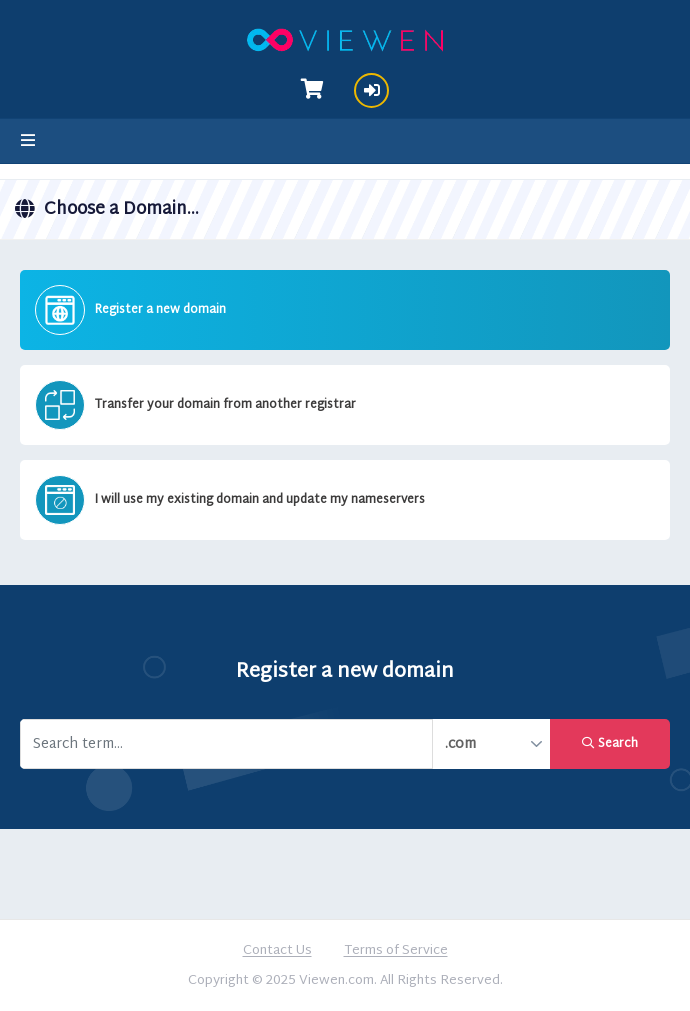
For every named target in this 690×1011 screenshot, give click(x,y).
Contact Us (277, 952)
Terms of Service (396, 952)
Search (610, 744)
